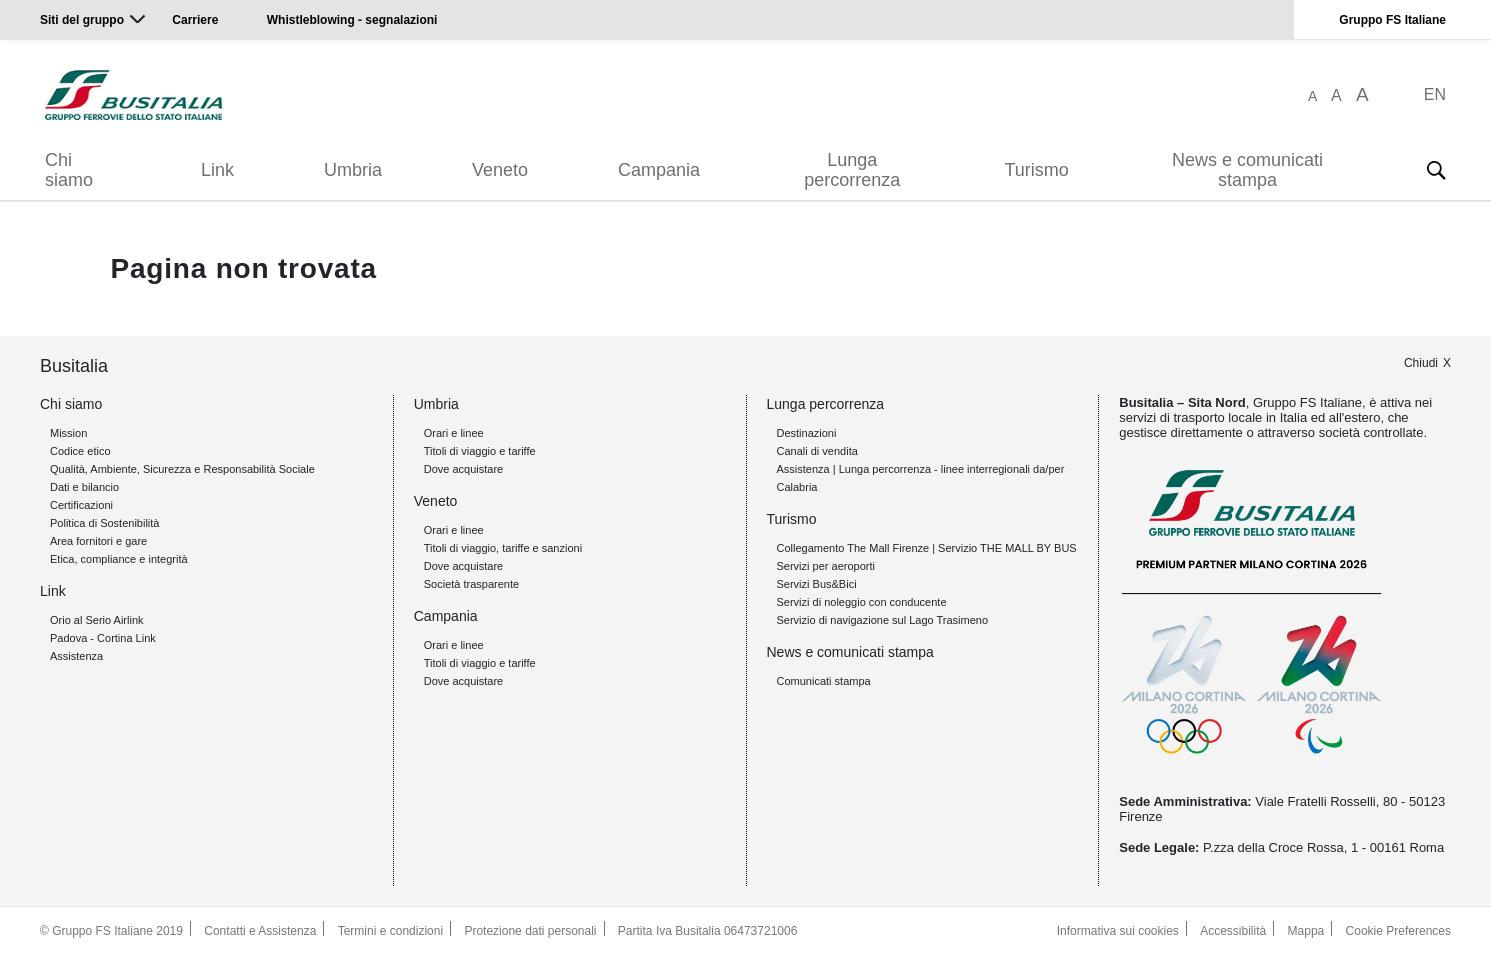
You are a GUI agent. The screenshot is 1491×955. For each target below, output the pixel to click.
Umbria (353, 170)
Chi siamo (69, 170)
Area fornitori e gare (98, 541)
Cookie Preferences (1398, 931)
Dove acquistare (464, 469)
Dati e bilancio (84, 487)
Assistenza (76, 656)
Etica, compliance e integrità (119, 559)
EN (1435, 94)
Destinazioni (807, 433)
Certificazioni (81, 505)
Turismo (1037, 170)
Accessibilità (1233, 931)
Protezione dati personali (530, 931)
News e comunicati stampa (1247, 170)
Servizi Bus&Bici (817, 584)
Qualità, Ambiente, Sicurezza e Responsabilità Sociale (182, 469)
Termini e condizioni (390, 931)
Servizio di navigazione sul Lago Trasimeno (883, 620)
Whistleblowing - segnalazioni (352, 20)
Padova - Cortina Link (103, 638)
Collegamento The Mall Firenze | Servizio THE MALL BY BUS (927, 548)
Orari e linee (454, 433)
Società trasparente (471, 584)
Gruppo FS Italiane (1392, 20)
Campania (659, 170)
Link (217, 170)
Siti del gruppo (82, 20)
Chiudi (1421, 363)
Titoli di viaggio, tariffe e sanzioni (503, 548)
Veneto (500, 170)
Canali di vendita (817, 451)
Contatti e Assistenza (260, 931)
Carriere (195, 20)
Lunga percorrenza (852, 170)
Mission (68, 433)
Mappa (1306, 931)
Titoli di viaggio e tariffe (480, 451)
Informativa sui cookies (1118, 931)
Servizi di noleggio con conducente (862, 602)
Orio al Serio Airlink (97, 620)
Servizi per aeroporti (826, 566)
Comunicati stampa (824, 681)
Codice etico (80, 451)
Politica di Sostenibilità (104, 523)
